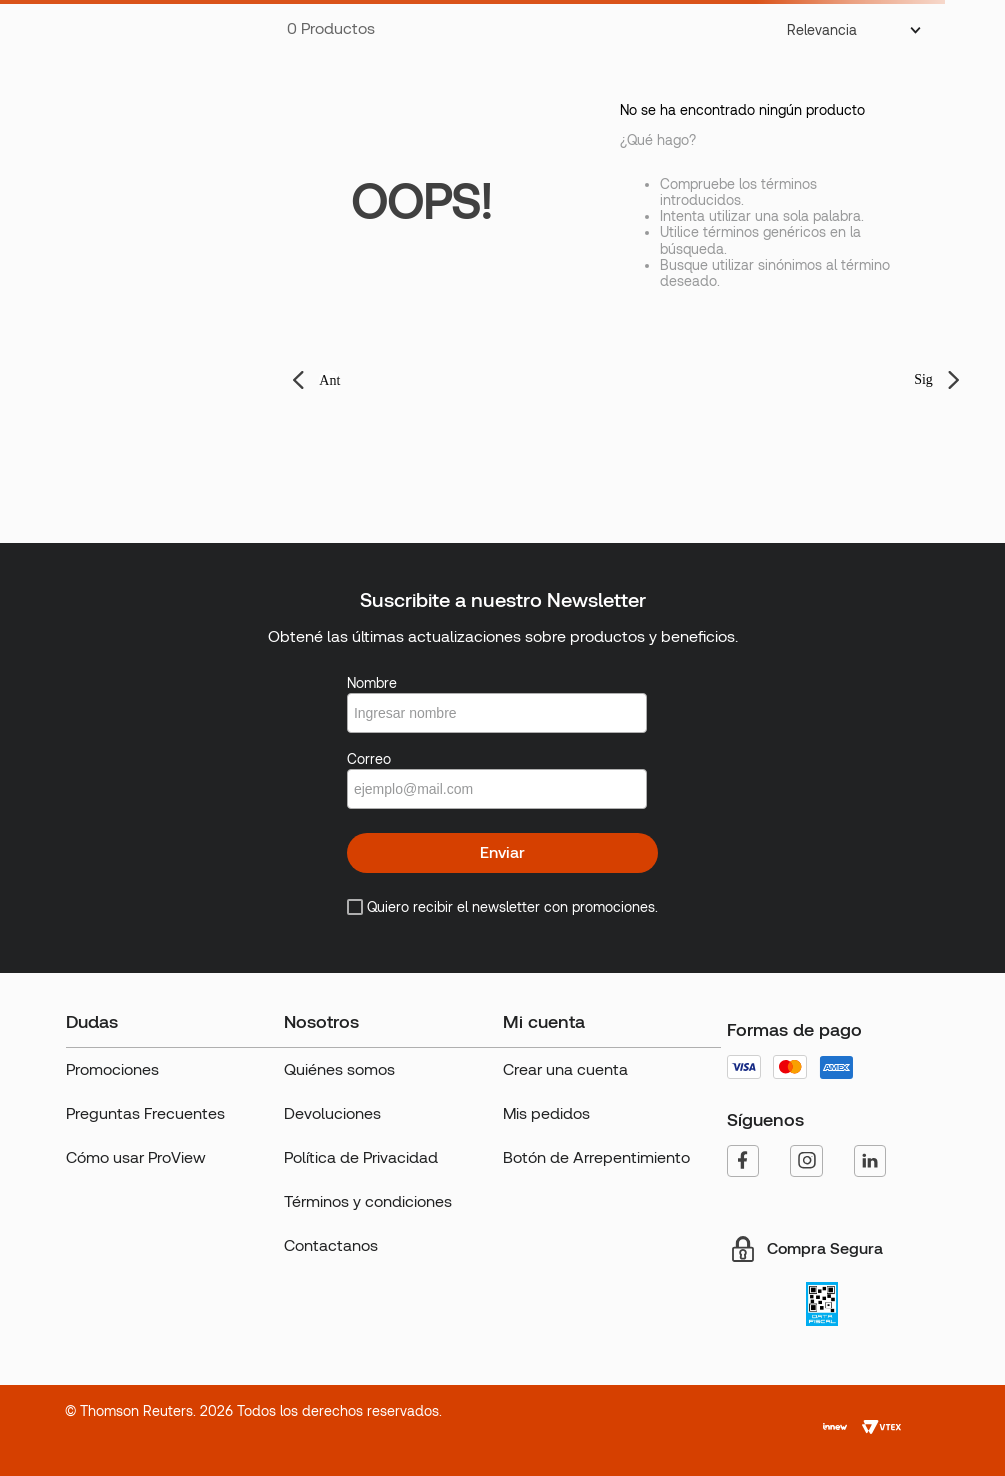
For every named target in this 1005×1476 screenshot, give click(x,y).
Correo (369, 759)
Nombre (372, 683)
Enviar (502, 852)
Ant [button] (329, 380)
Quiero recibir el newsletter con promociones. (512, 907)
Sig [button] (923, 379)
